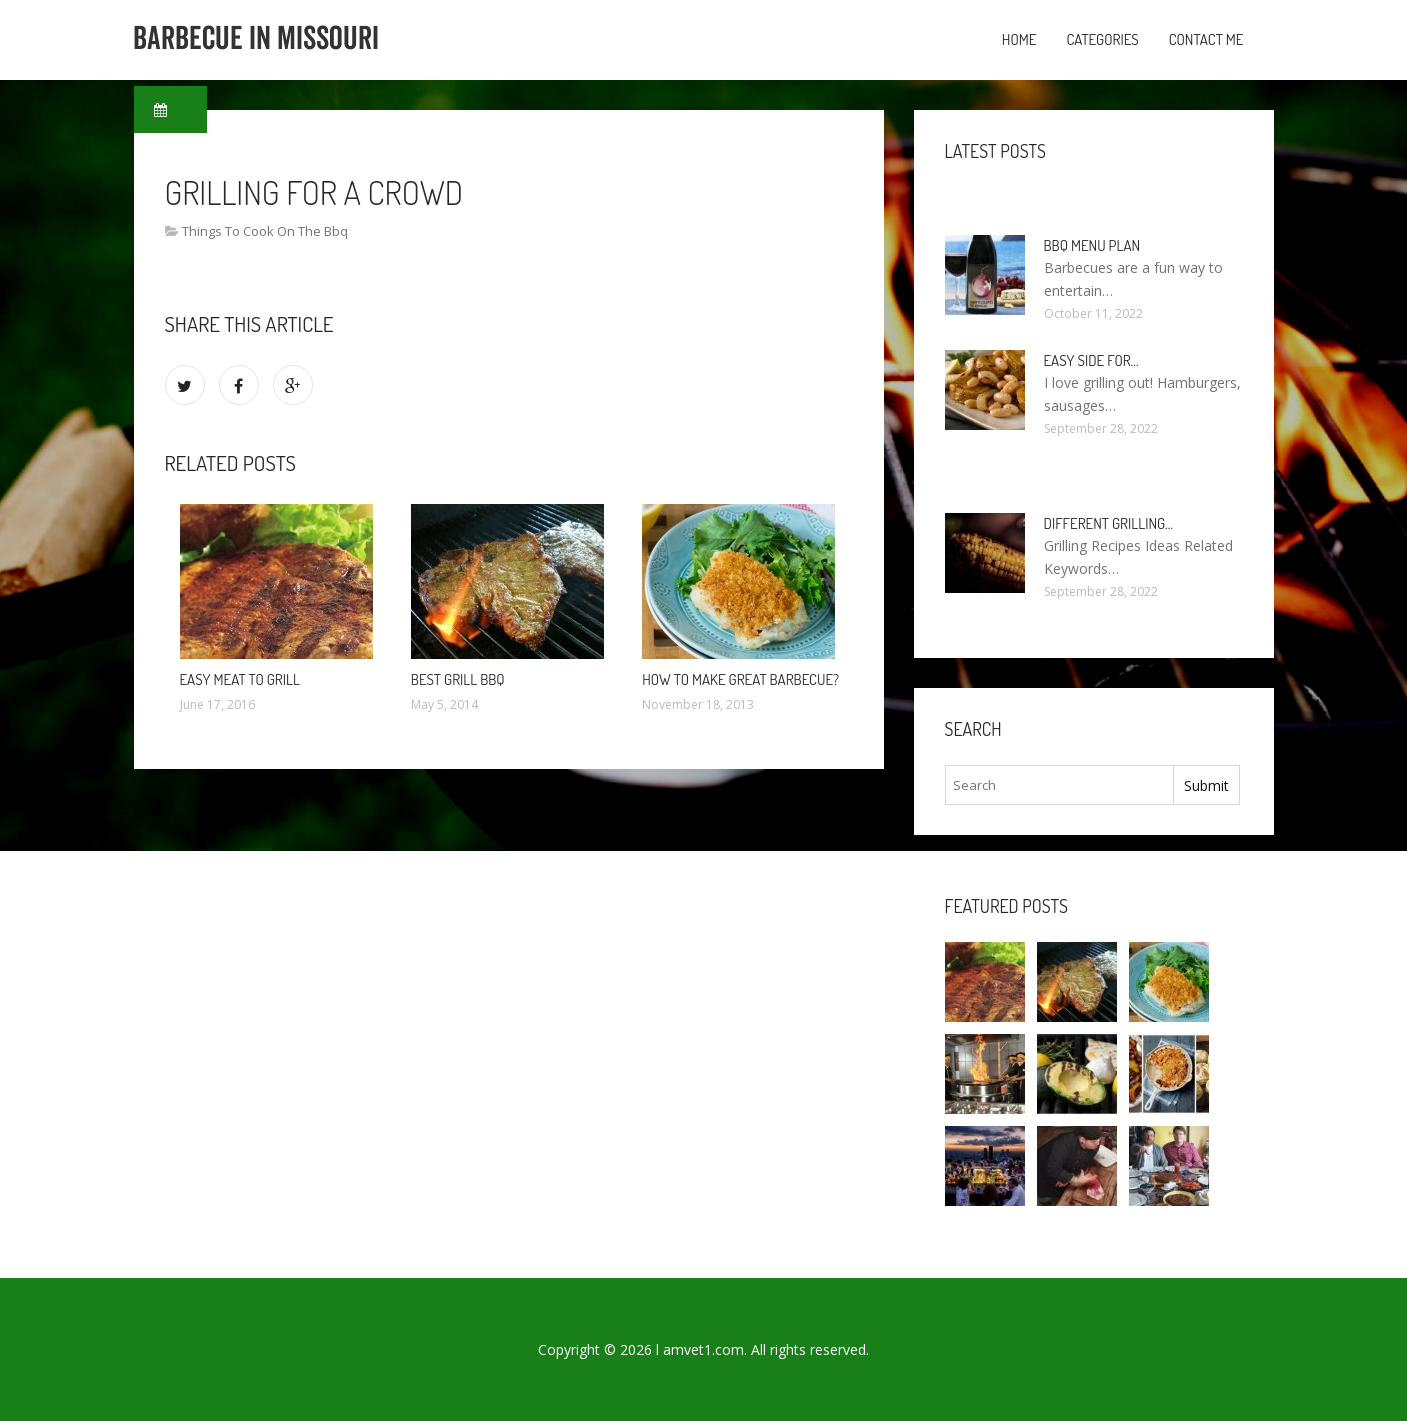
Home (1019, 39)
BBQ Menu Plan (1092, 245)
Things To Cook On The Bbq (265, 231)
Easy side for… (1091, 360)
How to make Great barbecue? (740, 679)
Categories (1102, 39)
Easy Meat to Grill (240, 679)
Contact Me (1206, 39)
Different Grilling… (1109, 523)
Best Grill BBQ (458, 679)
